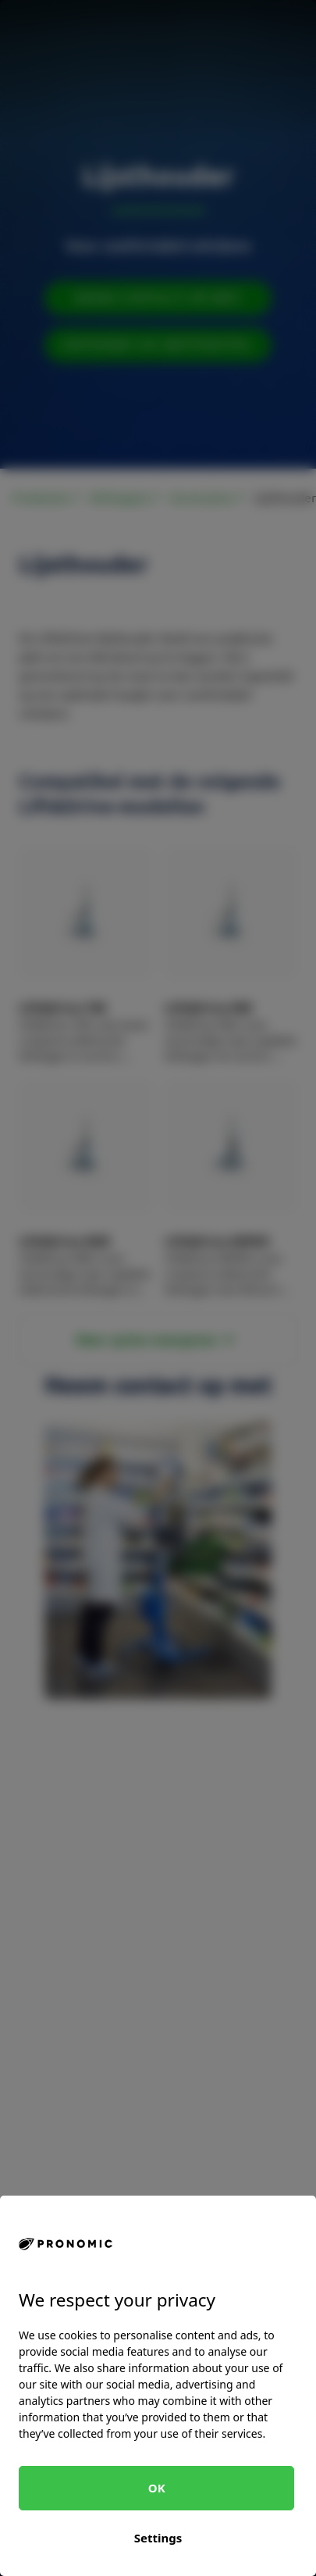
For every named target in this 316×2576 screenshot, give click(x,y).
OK (156, 2488)
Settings (158, 2538)
